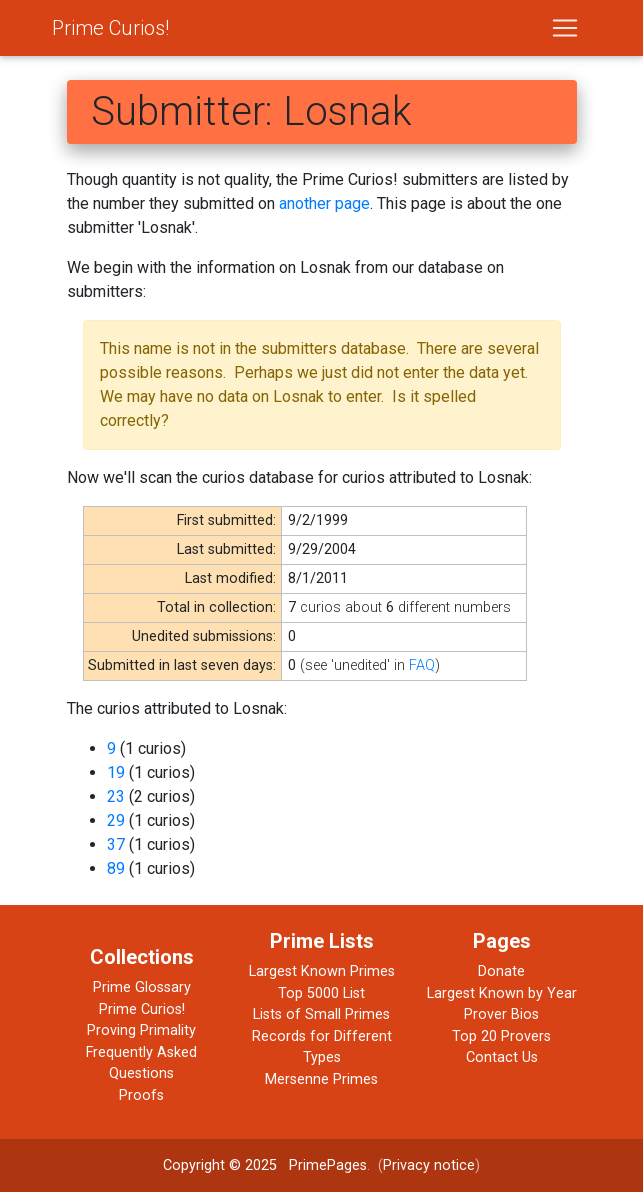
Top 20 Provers (501, 1036)
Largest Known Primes (322, 971)
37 (116, 844)
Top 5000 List (321, 993)
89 (116, 868)
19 (116, 772)
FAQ (422, 665)
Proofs (141, 1095)
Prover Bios (501, 1014)
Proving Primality (141, 1030)
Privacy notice (429, 1165)
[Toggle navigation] (565, 28)
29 (116, 820)
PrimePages (328, 1165)
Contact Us (502, 1057)
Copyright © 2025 (220, 1165)
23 (116, 796)
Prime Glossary (142, 987)
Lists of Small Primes (321, 1014)
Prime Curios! (110, 28)
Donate (501, 971)
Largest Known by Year (502, 993)
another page (324, 203)
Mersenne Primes (321, 1079)
